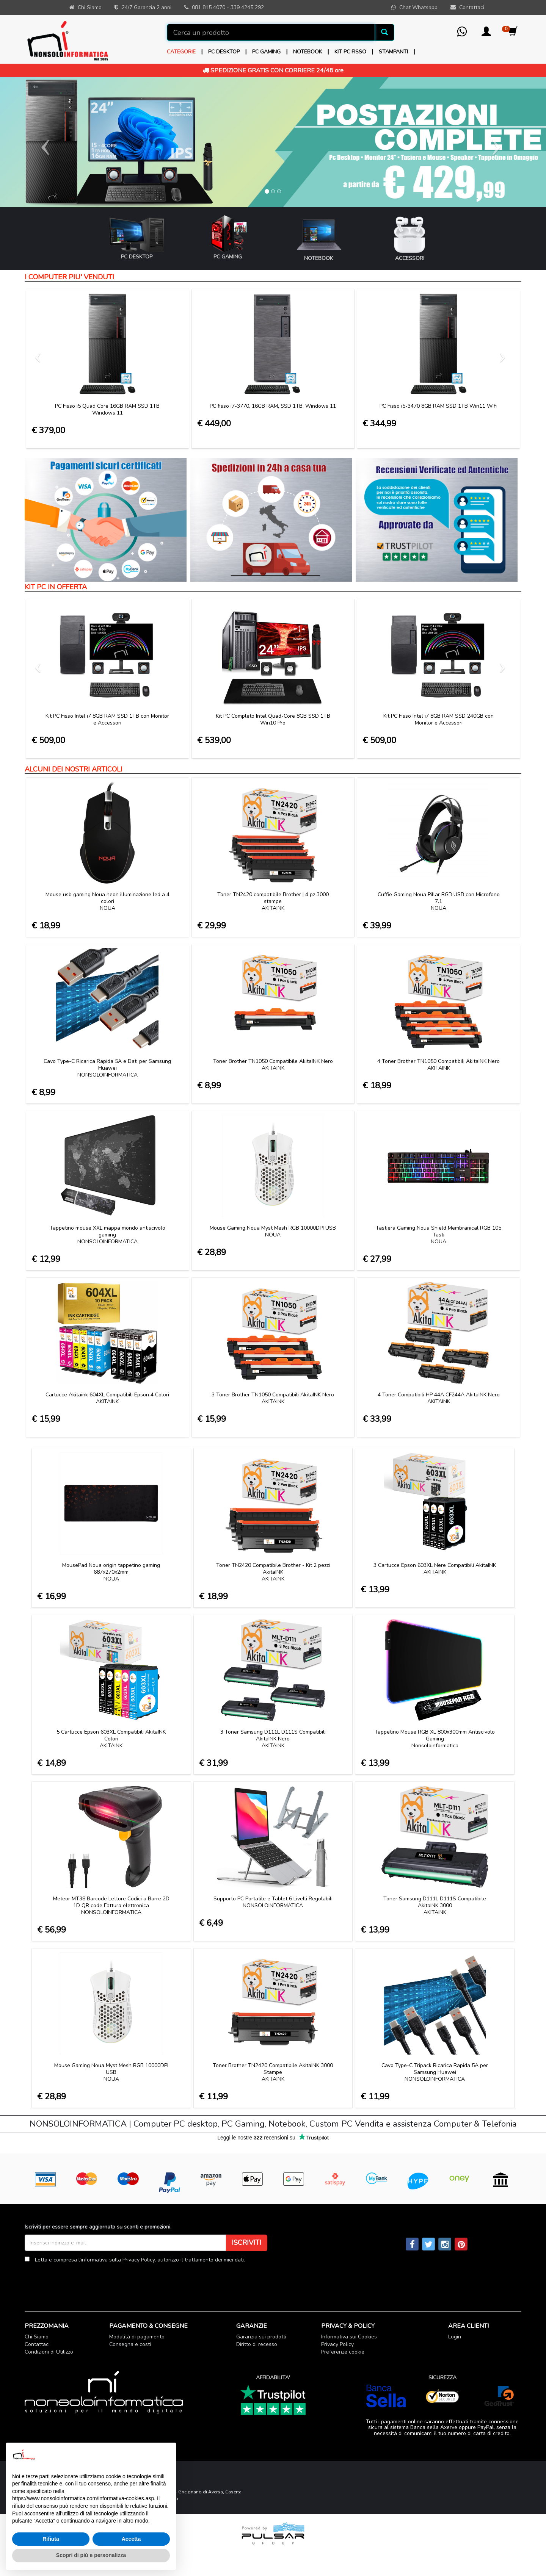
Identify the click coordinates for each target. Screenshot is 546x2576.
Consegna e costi (130, 2344)
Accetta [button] (131, 2539)
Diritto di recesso (256, 2344)
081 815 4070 (208, 7)
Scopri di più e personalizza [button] (91, 2555)
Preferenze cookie (342, 2351)
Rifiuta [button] (50, 2539)
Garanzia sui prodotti (261, 2336)
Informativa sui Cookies (349, 2336)
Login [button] (454, 2336)
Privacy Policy (138, 2259)
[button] (486, 34)
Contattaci (37, 2344)
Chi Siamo (37, 2336)
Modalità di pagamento (137, 2336)
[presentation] (82, 2281)
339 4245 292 (247, 7)
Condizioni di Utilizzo (49, 2351)
